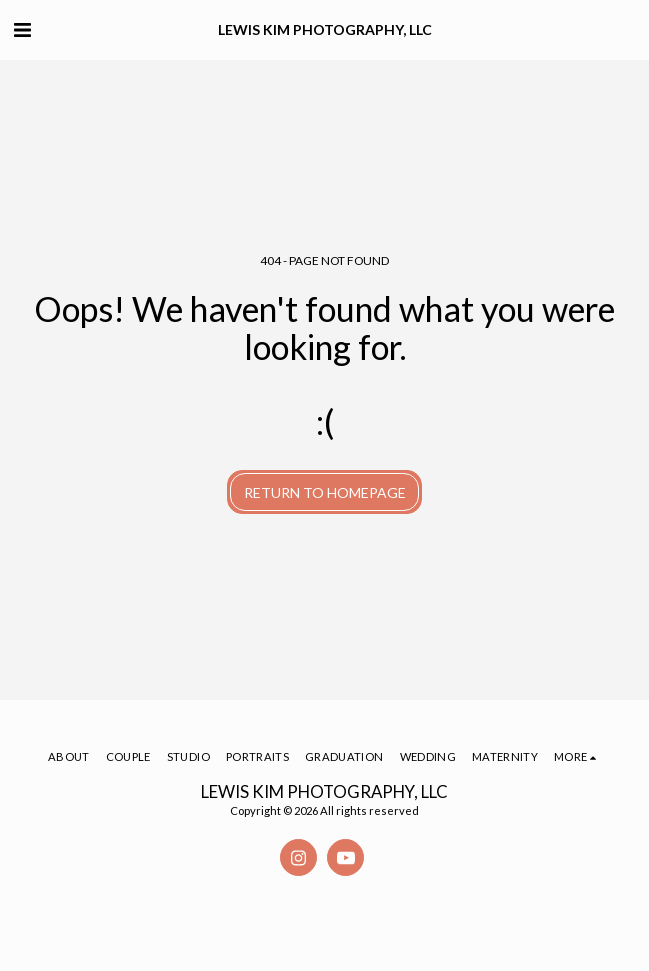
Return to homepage (325, 492)
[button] (22, 29)
